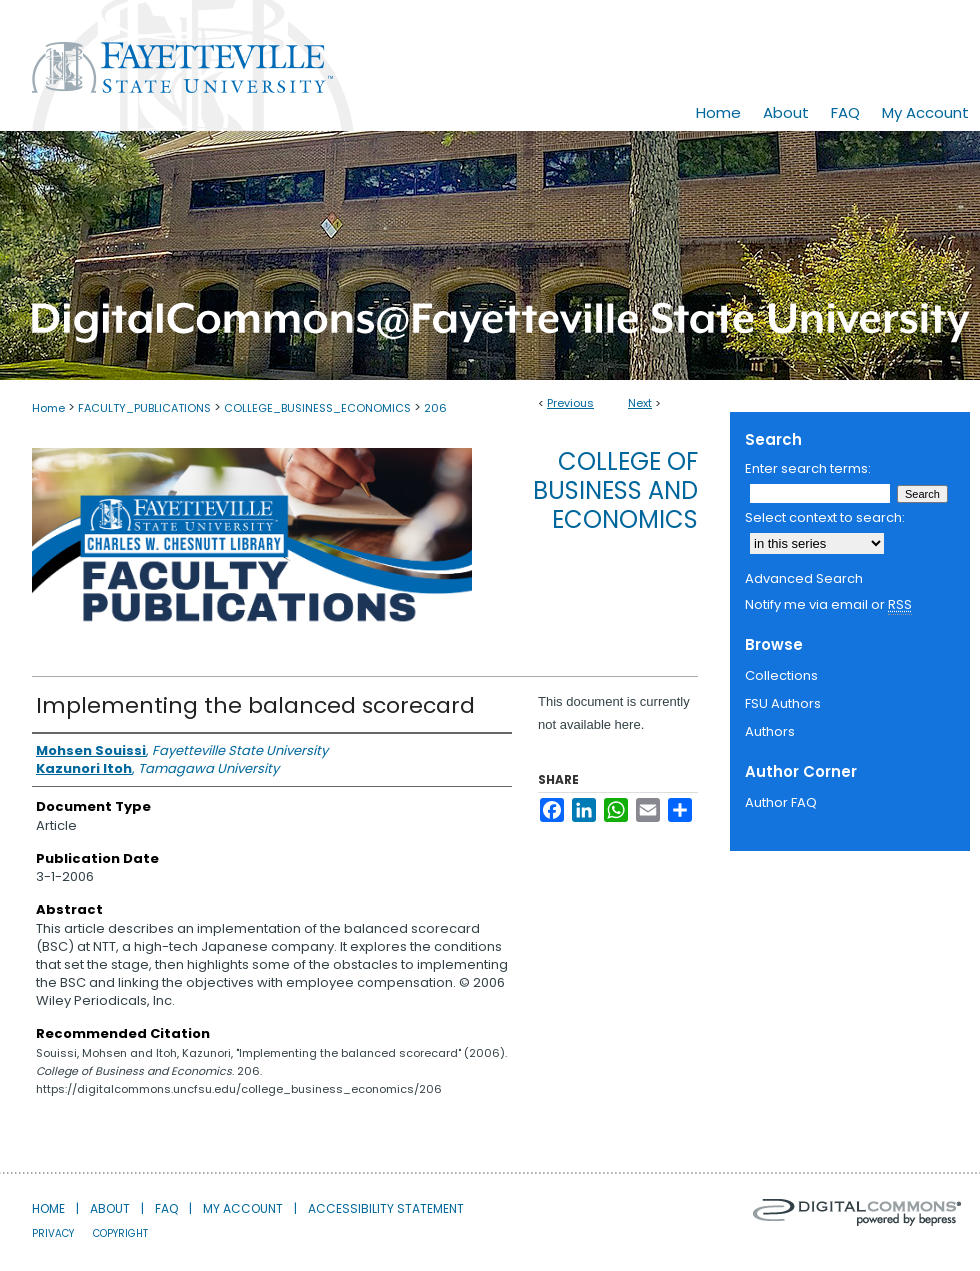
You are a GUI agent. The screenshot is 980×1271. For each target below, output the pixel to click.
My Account (243, 1208)
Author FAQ (781, 802)
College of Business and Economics (615, 490)
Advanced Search (804, 578)
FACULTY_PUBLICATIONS (144, 408)
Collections (781, 675)
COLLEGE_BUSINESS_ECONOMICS (317, 408)
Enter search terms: (808, 468)
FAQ (166, 1208)
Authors (770, 731)
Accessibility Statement (386, 1208)
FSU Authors (783, 703)
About (110, 1208)
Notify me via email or (828, 605)
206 (435, 408)
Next (640, 403)
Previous (570, 403)
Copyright (120, 1233)
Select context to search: (825, 517)
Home (48, 408)
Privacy (53, 1233)
